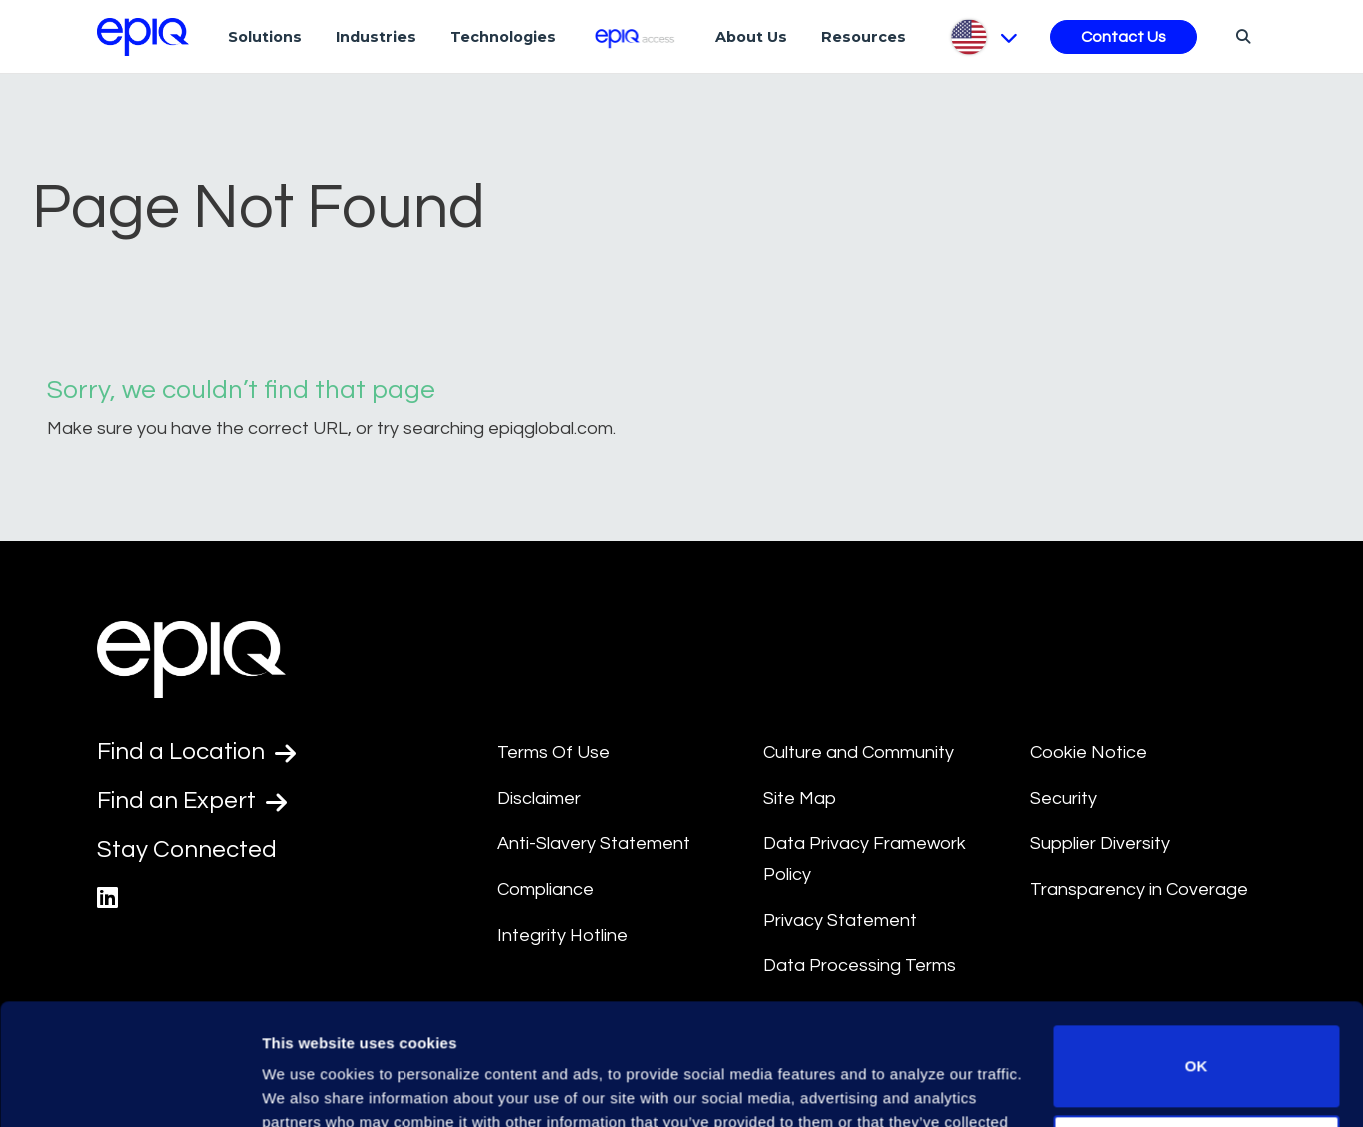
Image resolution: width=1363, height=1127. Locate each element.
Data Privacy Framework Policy (864, 859)
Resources (863, 37)
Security (1063, 798)
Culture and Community (858, 752)
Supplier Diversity (1100, 843)
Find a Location (196, 752)
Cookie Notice (1088, 752)
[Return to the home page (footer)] (143, 37)
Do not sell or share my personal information (1196, 1041)
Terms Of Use (553, 752)
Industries (376, 37)
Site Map (799, 798)
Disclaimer (539, 798)
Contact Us (1123, 37)
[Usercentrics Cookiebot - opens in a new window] (129, 1088)
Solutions (265, 37)
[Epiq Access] (635, 36)
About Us (751, 37)
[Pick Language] (982, 37)
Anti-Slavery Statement (593, 843)
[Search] (1240, 36)
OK (1196, 952)
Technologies (503, 37)
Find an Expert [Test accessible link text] (192, 801)
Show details (308, 1087)
